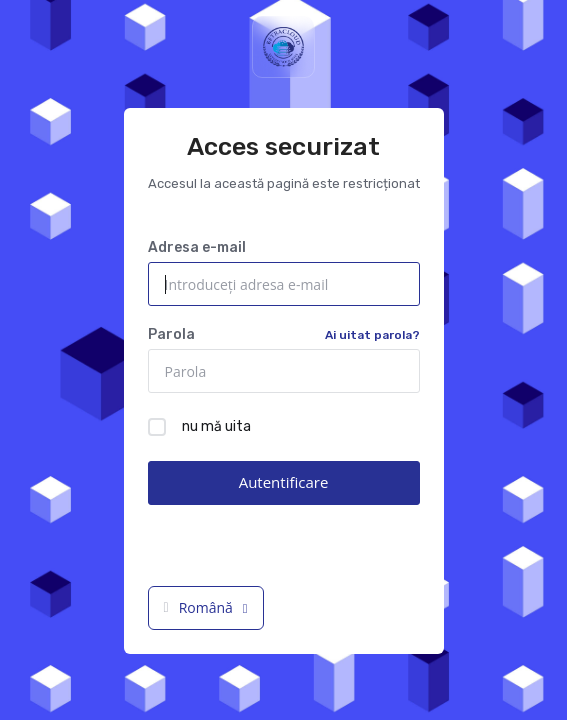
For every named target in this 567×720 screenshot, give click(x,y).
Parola (284, 335)
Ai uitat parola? (372, 335)
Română (206, 607)
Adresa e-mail (197, 247)
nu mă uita (199, 427)
